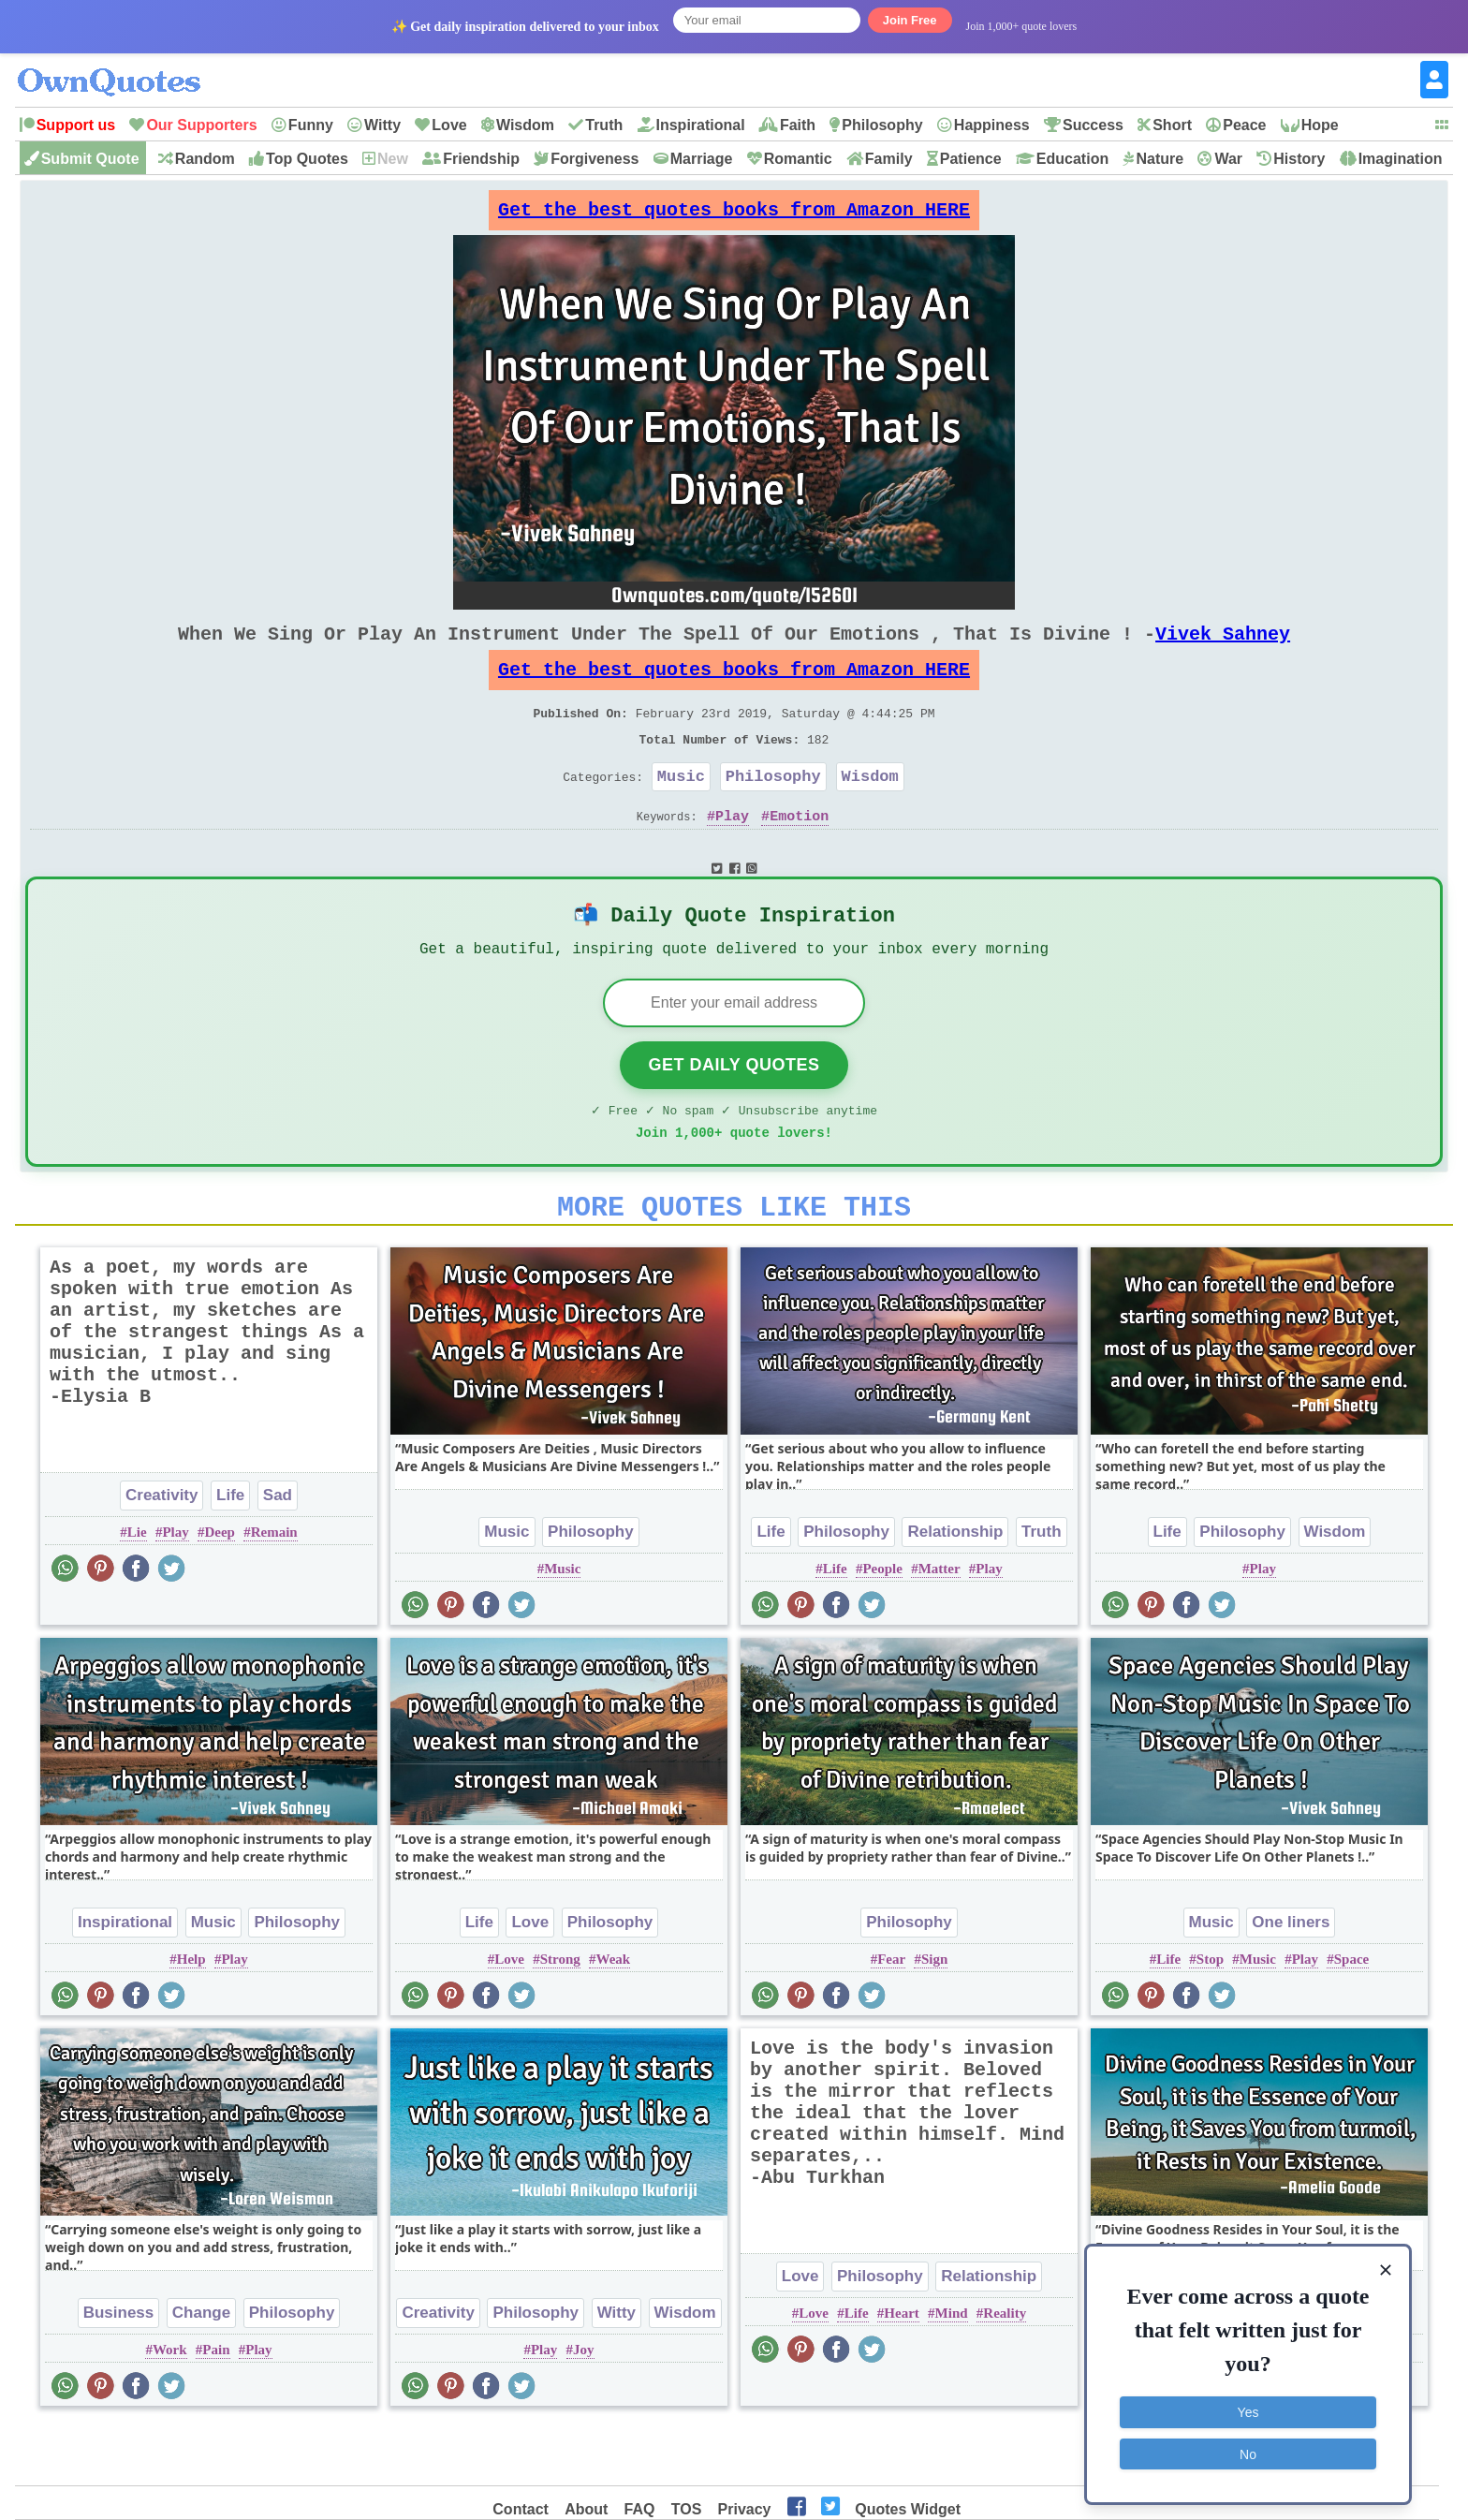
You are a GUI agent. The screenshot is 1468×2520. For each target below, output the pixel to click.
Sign (934, 2017)
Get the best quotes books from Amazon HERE (734, 215)
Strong (560, 2017)
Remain (274, 1590)
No (1248, 2449)
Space (1352, 2017)
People (882, 1626)
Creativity (161, 1553)
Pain (215, 2407)
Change (201, 2371)
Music (681, 809)
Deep (219, 1590)
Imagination (1400, 159)
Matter (939, 1626)
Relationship (955, 1590)
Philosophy (882, 125)
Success (1093, 125)
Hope (1320, 125)
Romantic (798, 159)
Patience (971, 159)
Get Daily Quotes (733, 1111)
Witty (382, 125)
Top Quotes (307, 159)
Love (449, 125)
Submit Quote (90, 159)
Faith (797, 125)
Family (889, 159)
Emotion (799, 853)
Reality (1004, 2371)
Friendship (481, 159)
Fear (891, 2017)
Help (191, 2017)
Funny (310, 125)
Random (205, 159)
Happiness (992, 125)
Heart (901, 2371)
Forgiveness (594, 159)
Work (170, 2407)
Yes (1248, 2408)
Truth (604, 125)
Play (732, 853)
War (1228, 159)
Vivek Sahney (1222, 648)
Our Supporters (201, 125)
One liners (1290, 1980)
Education (1072, 159)
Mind (951, 2371)
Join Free (910, 20)
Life (230, 1553)
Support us (76, 125)
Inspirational (700, 125)
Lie (137, 1590)
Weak (613, 2017)
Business (118, 2371)
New (392, 159)
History (1299, 159)
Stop (1210, 2017)
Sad (277, 1553)
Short (1172, 125)
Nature (1159, 159)
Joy (584, 2407)
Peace (1244, 125)
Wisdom (525, 125)
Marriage (701, 159)
